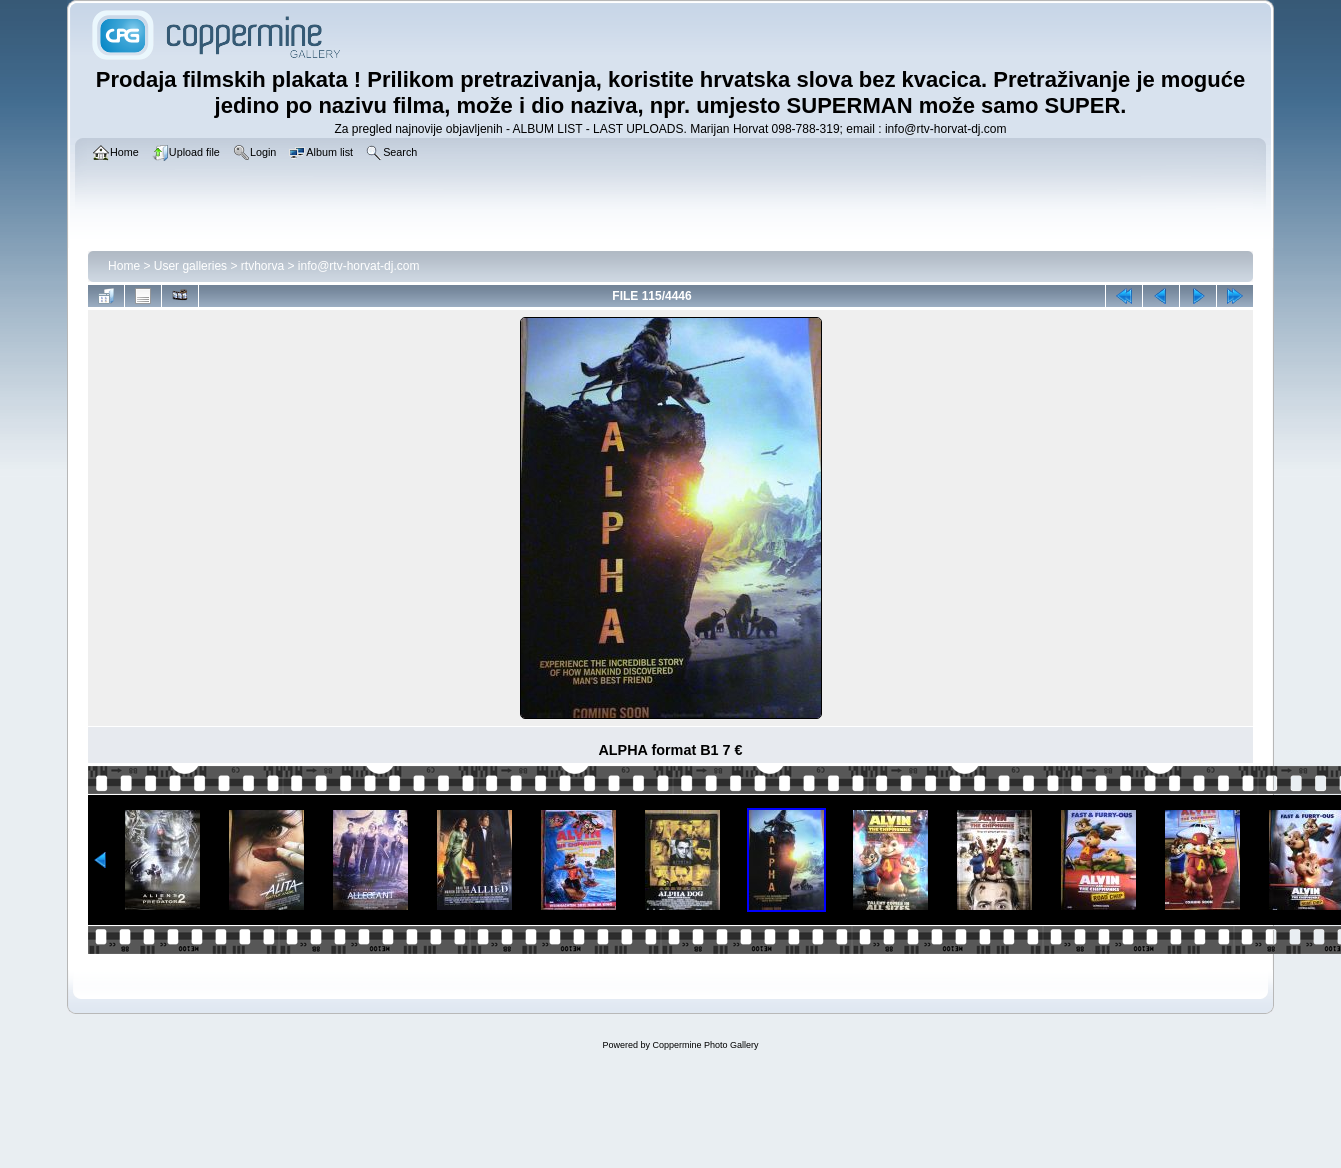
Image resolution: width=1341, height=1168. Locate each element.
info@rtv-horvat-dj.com (359, 266)
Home (124, 266)
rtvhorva (262, 266)
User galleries (190, 266)
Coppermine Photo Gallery (705, 1045)
